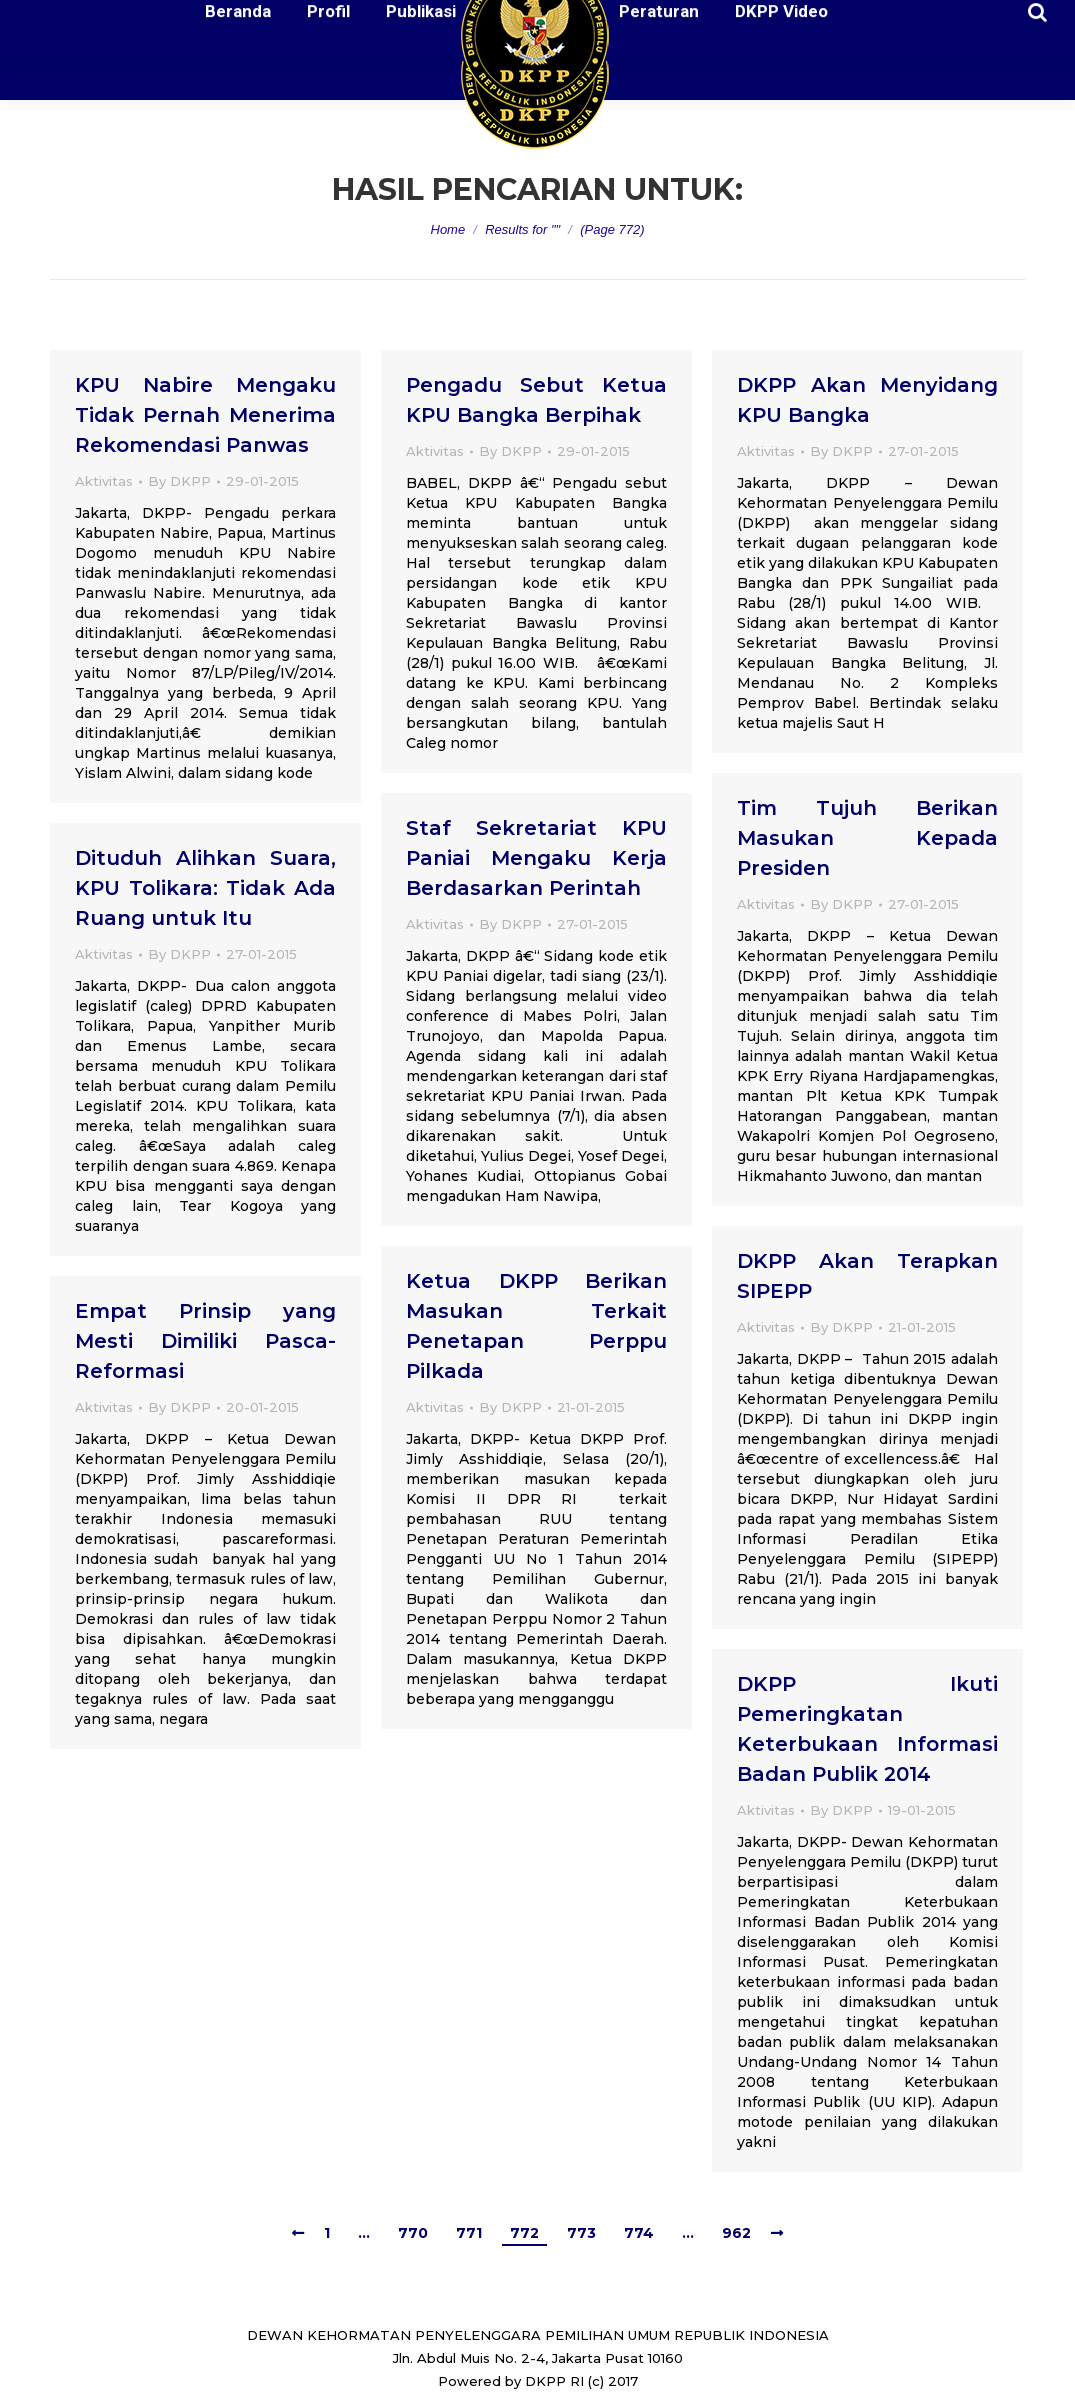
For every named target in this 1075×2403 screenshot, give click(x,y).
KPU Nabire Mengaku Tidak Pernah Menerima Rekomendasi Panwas (205, 415)
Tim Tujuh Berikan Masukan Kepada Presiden (867, 838)
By (179, 481)
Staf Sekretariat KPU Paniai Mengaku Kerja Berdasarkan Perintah (536, 858)
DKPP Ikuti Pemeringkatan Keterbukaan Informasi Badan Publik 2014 (867, 1729)
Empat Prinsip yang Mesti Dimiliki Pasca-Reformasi (205, 1341)
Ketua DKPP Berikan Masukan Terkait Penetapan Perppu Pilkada (536, 1326)
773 (581, 2233)
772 (524, 2233)
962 (736, 2233)
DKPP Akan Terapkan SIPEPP (867, 1276)
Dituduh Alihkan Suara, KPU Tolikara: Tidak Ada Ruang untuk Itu (205, 888)
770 (413, 2233)
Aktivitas (104, 481)
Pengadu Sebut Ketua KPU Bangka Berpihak (536, 400)
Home (448, 229)
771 (469, 2233)
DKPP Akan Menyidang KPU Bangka (867, 400)
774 (639, 2233)
